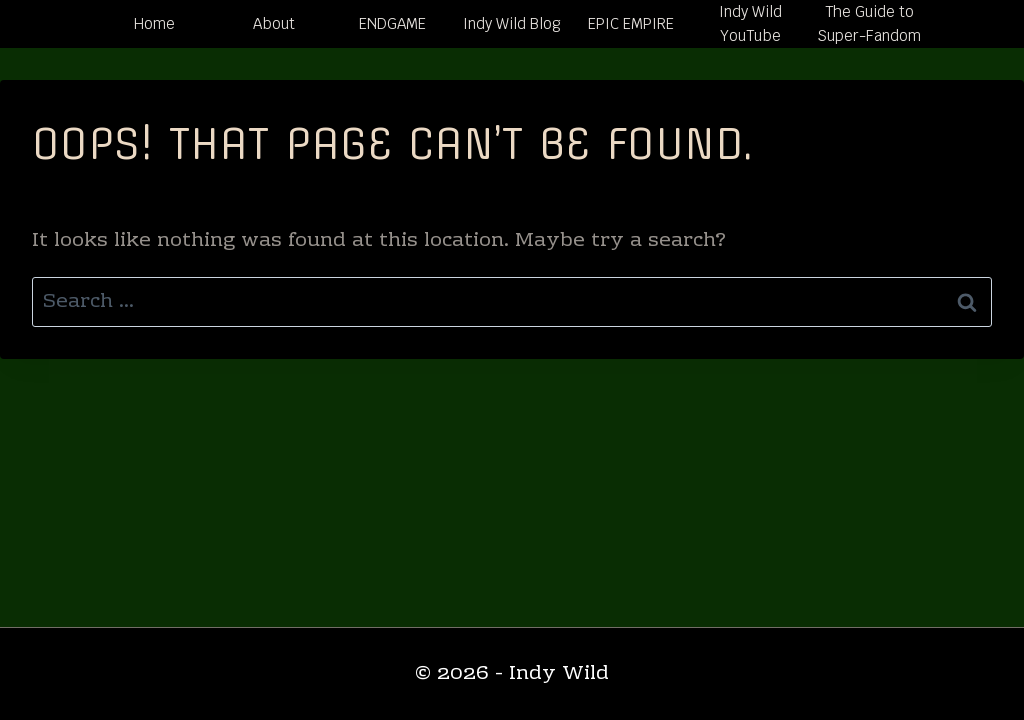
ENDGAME (392, 23)
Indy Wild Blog (512, 23)
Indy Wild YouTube (750, 23)
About (274, 23)
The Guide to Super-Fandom (869, 23)
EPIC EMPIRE (631, 23)
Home (154, 23)
